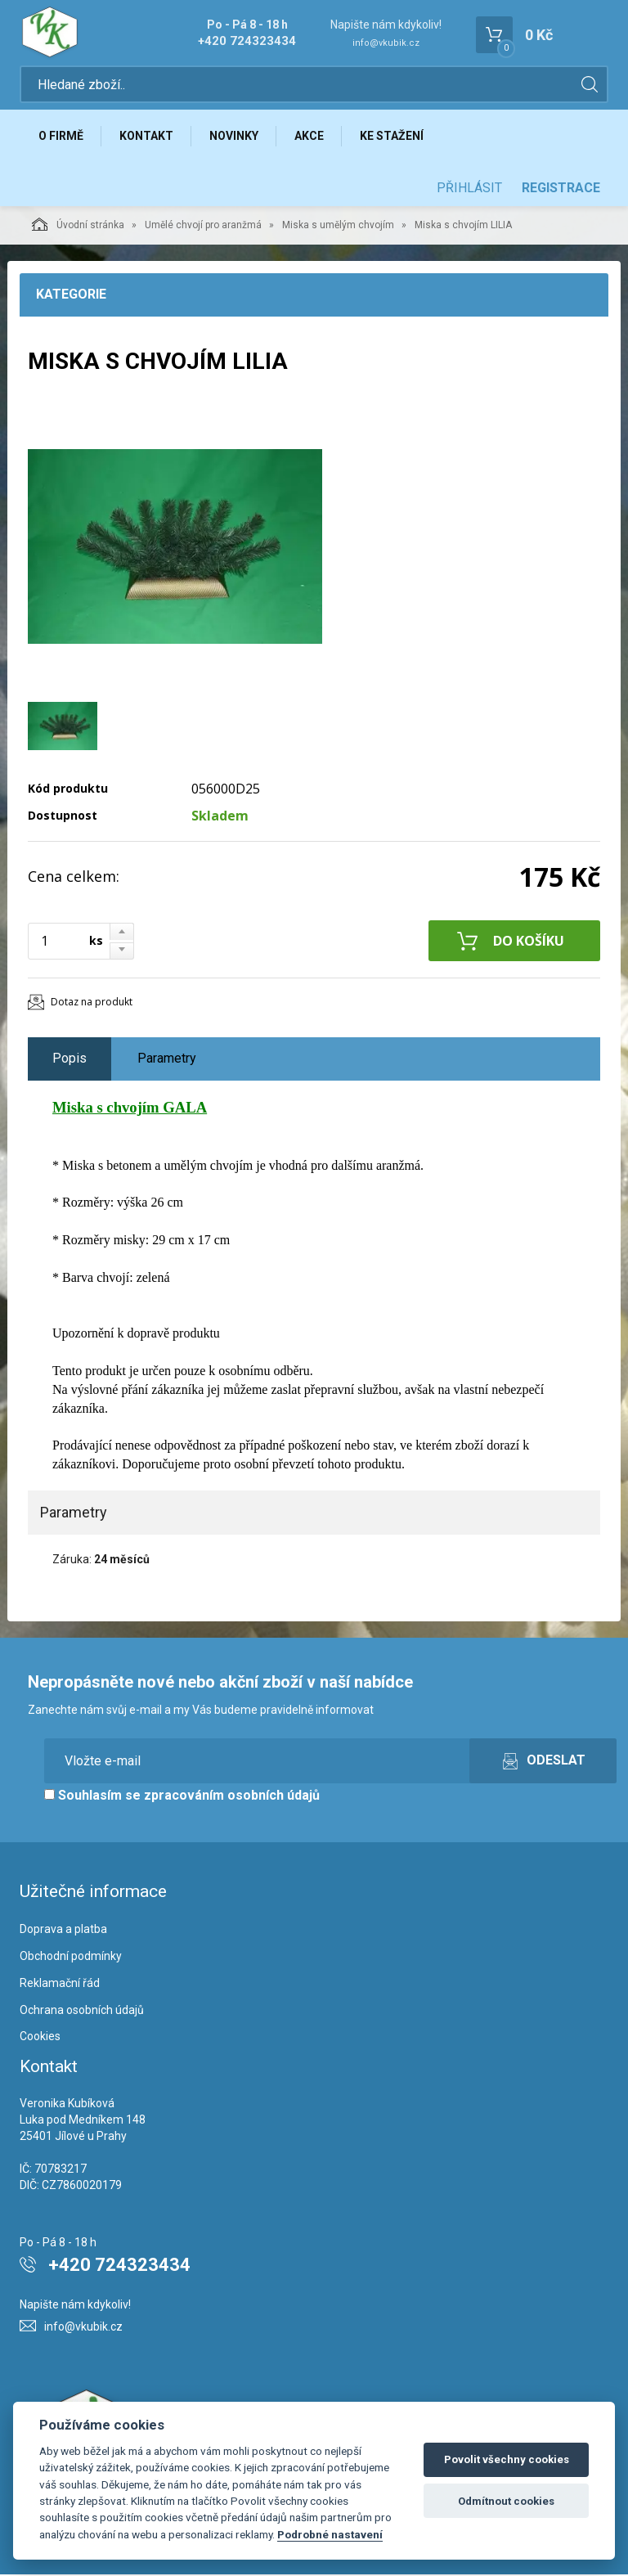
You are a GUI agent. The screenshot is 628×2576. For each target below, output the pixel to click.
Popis (69, 1060)
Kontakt (147, 136)
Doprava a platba (63, 1930)
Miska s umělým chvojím (338, 226)
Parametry (166, 1060)
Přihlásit (469, 189)
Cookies (40, 2037)
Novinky (235, 136)
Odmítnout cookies (506, 2501)
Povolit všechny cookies (506, 2459)
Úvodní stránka (78, 226)
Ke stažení (395, 136)
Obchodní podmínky (71, 1957)
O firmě (60, 136)
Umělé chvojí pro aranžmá (203, 226)
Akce (311, 136)
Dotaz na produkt (91, 1003)
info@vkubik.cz (385, 43)
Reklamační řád (60, 1984)
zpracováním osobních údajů (232, 1797)
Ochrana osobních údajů (82, 2010)
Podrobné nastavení (330, 2534)
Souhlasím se (182, 1797)
